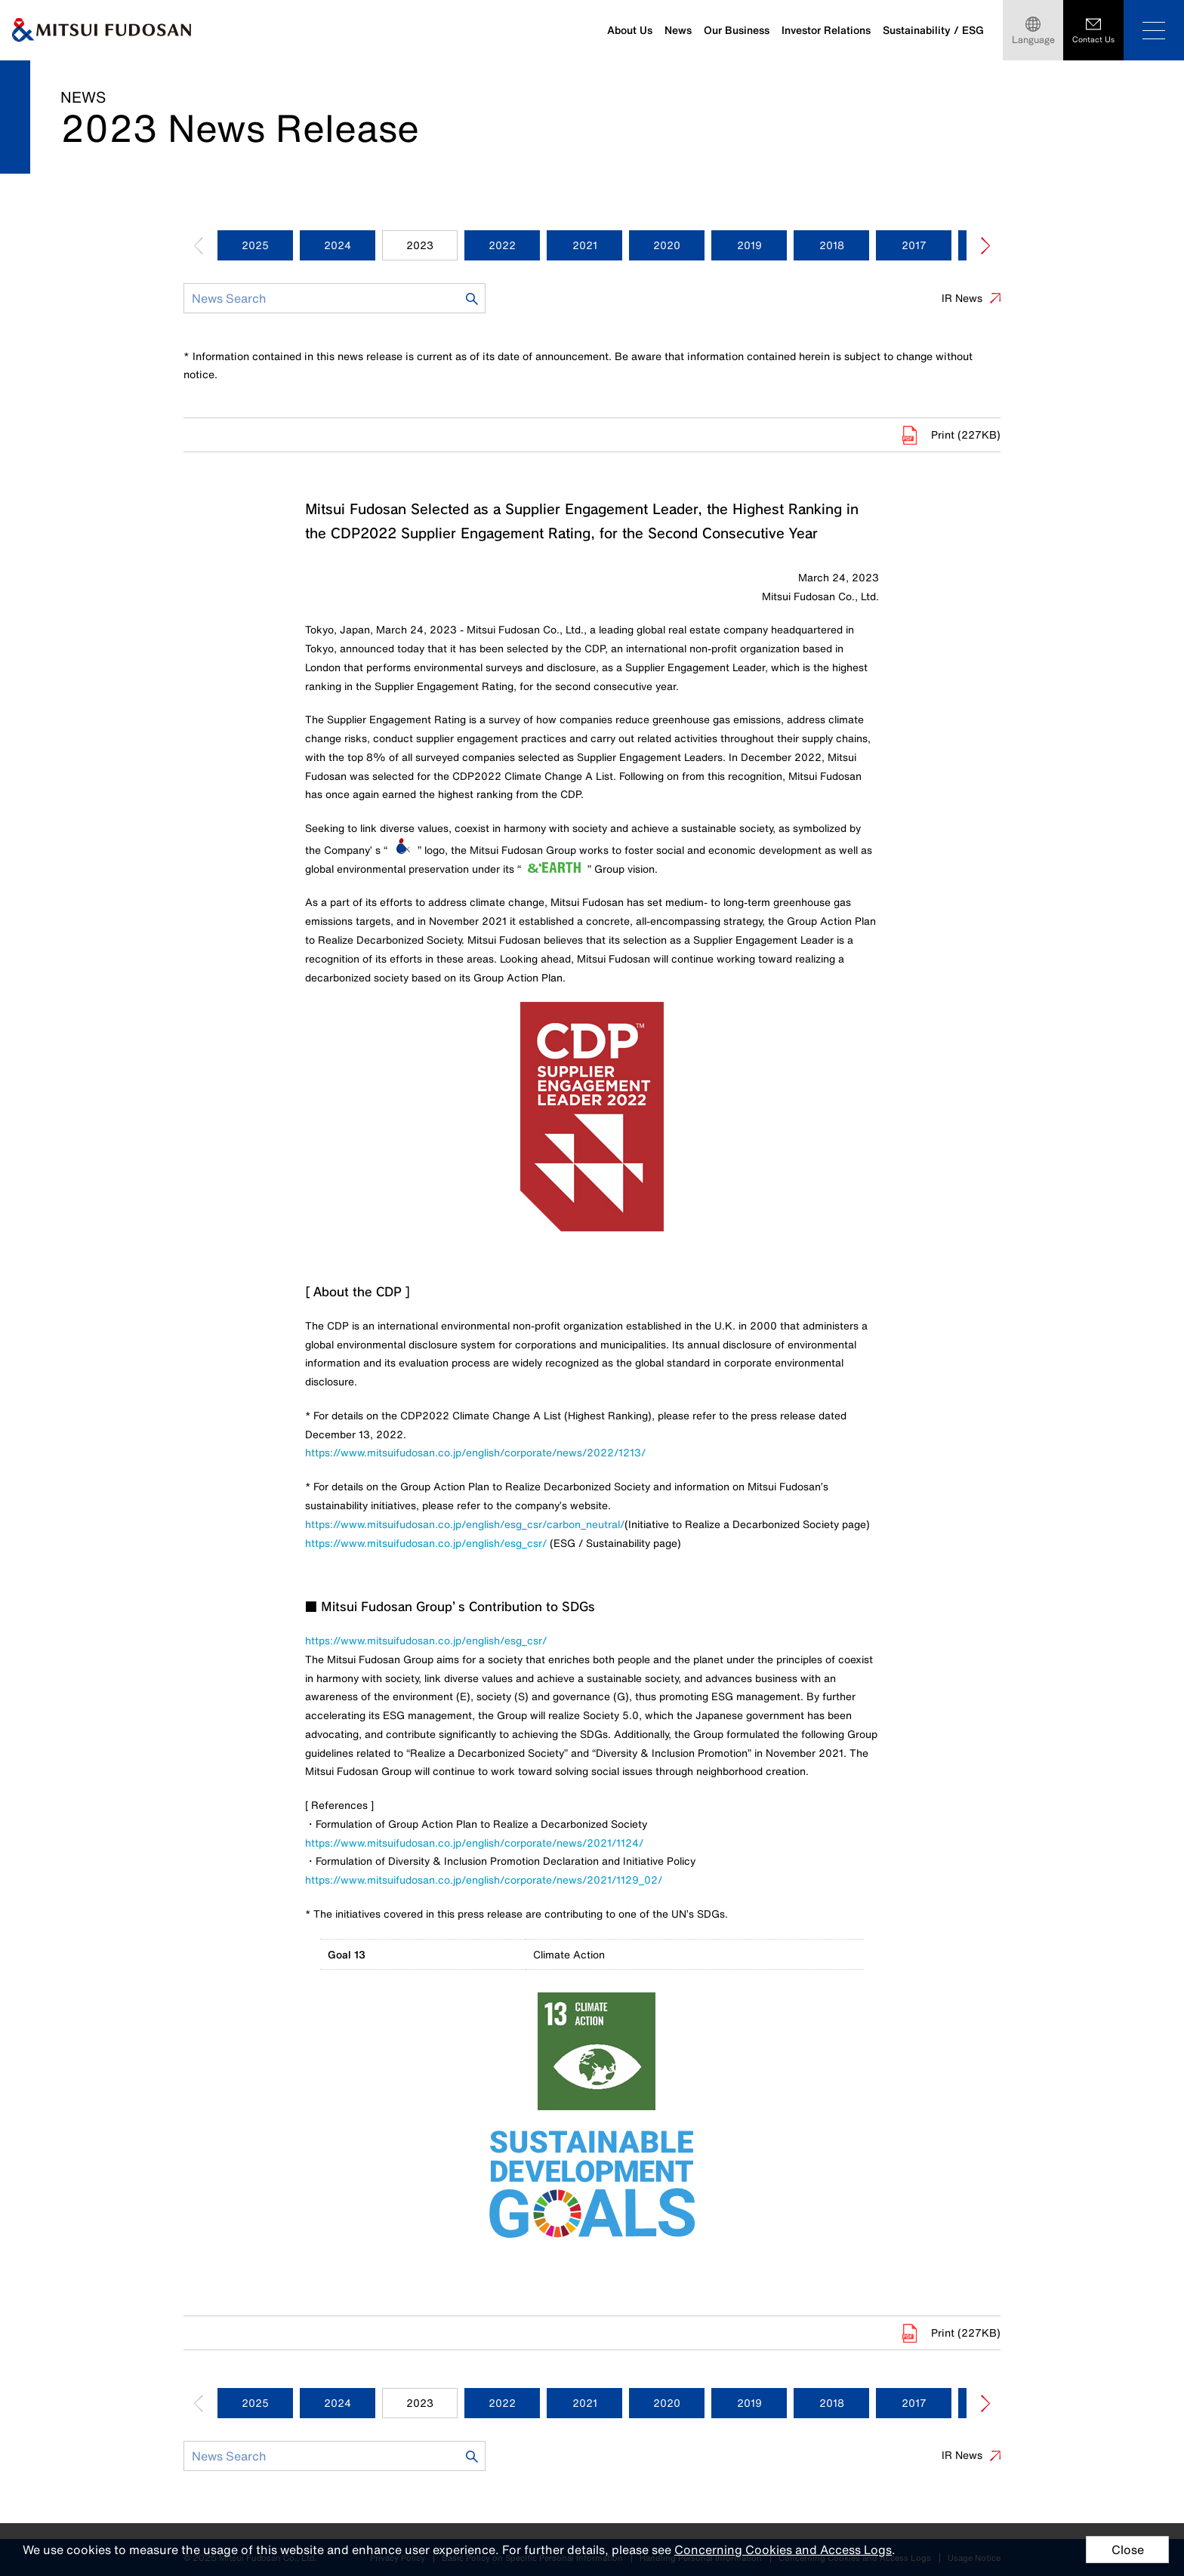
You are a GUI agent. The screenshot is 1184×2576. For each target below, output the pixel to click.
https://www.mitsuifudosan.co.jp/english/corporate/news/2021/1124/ (474, 1842)
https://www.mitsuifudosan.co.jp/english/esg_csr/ (426, 1542)
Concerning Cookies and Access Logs (783, 2549)
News (678, 29)
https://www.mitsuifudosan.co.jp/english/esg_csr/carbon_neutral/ (464, 1524)
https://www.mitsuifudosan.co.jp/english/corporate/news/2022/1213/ (475, 1452)
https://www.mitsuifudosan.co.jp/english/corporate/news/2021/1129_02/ (483, 1879)
